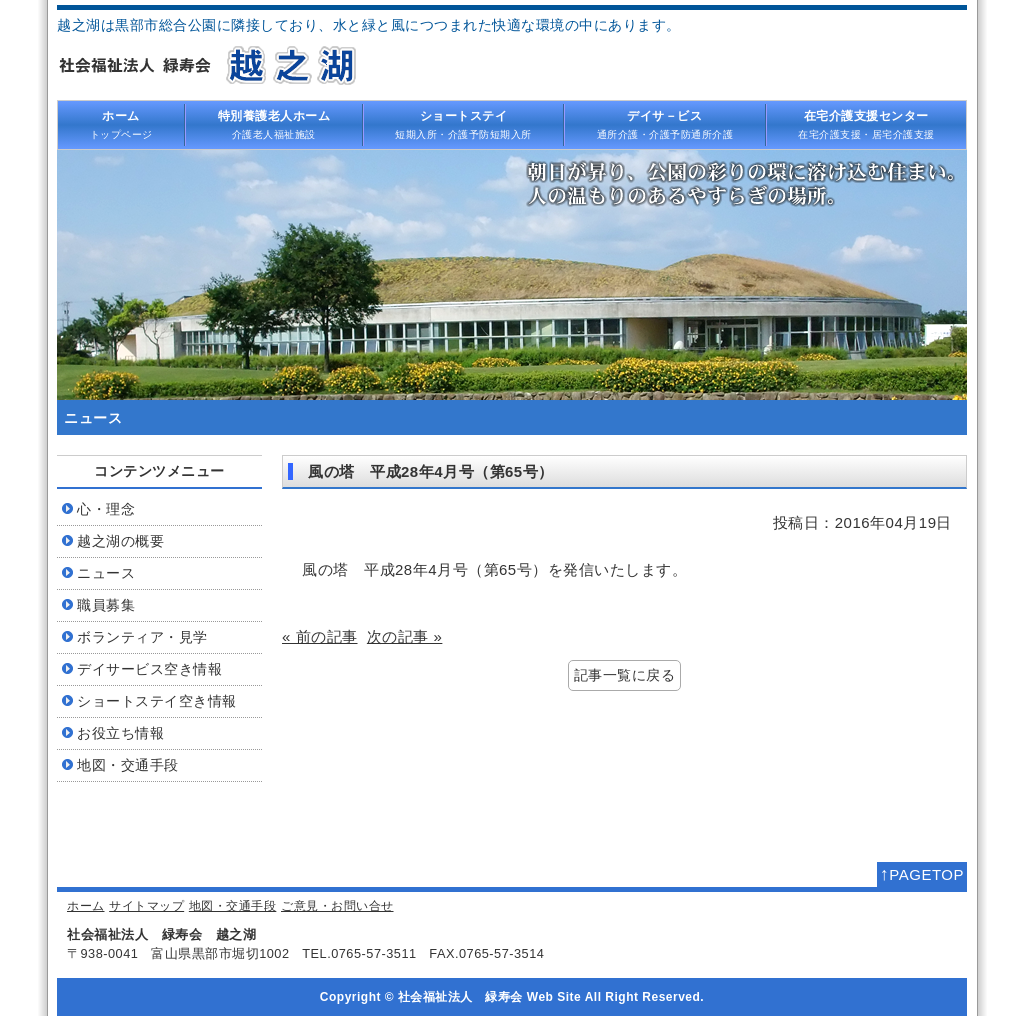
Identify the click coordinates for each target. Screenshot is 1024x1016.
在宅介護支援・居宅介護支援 (867, 124)
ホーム (86, 906)
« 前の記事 (320, 636)
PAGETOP (922, 874)
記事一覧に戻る (625, 675)
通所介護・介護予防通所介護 (665, 124)
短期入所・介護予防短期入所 (464, 124)
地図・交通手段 (233, 906)
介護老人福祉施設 (274, 124)
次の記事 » (405, 636)
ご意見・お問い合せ (337, 906)
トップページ (121, 124)
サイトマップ (146, 906)
